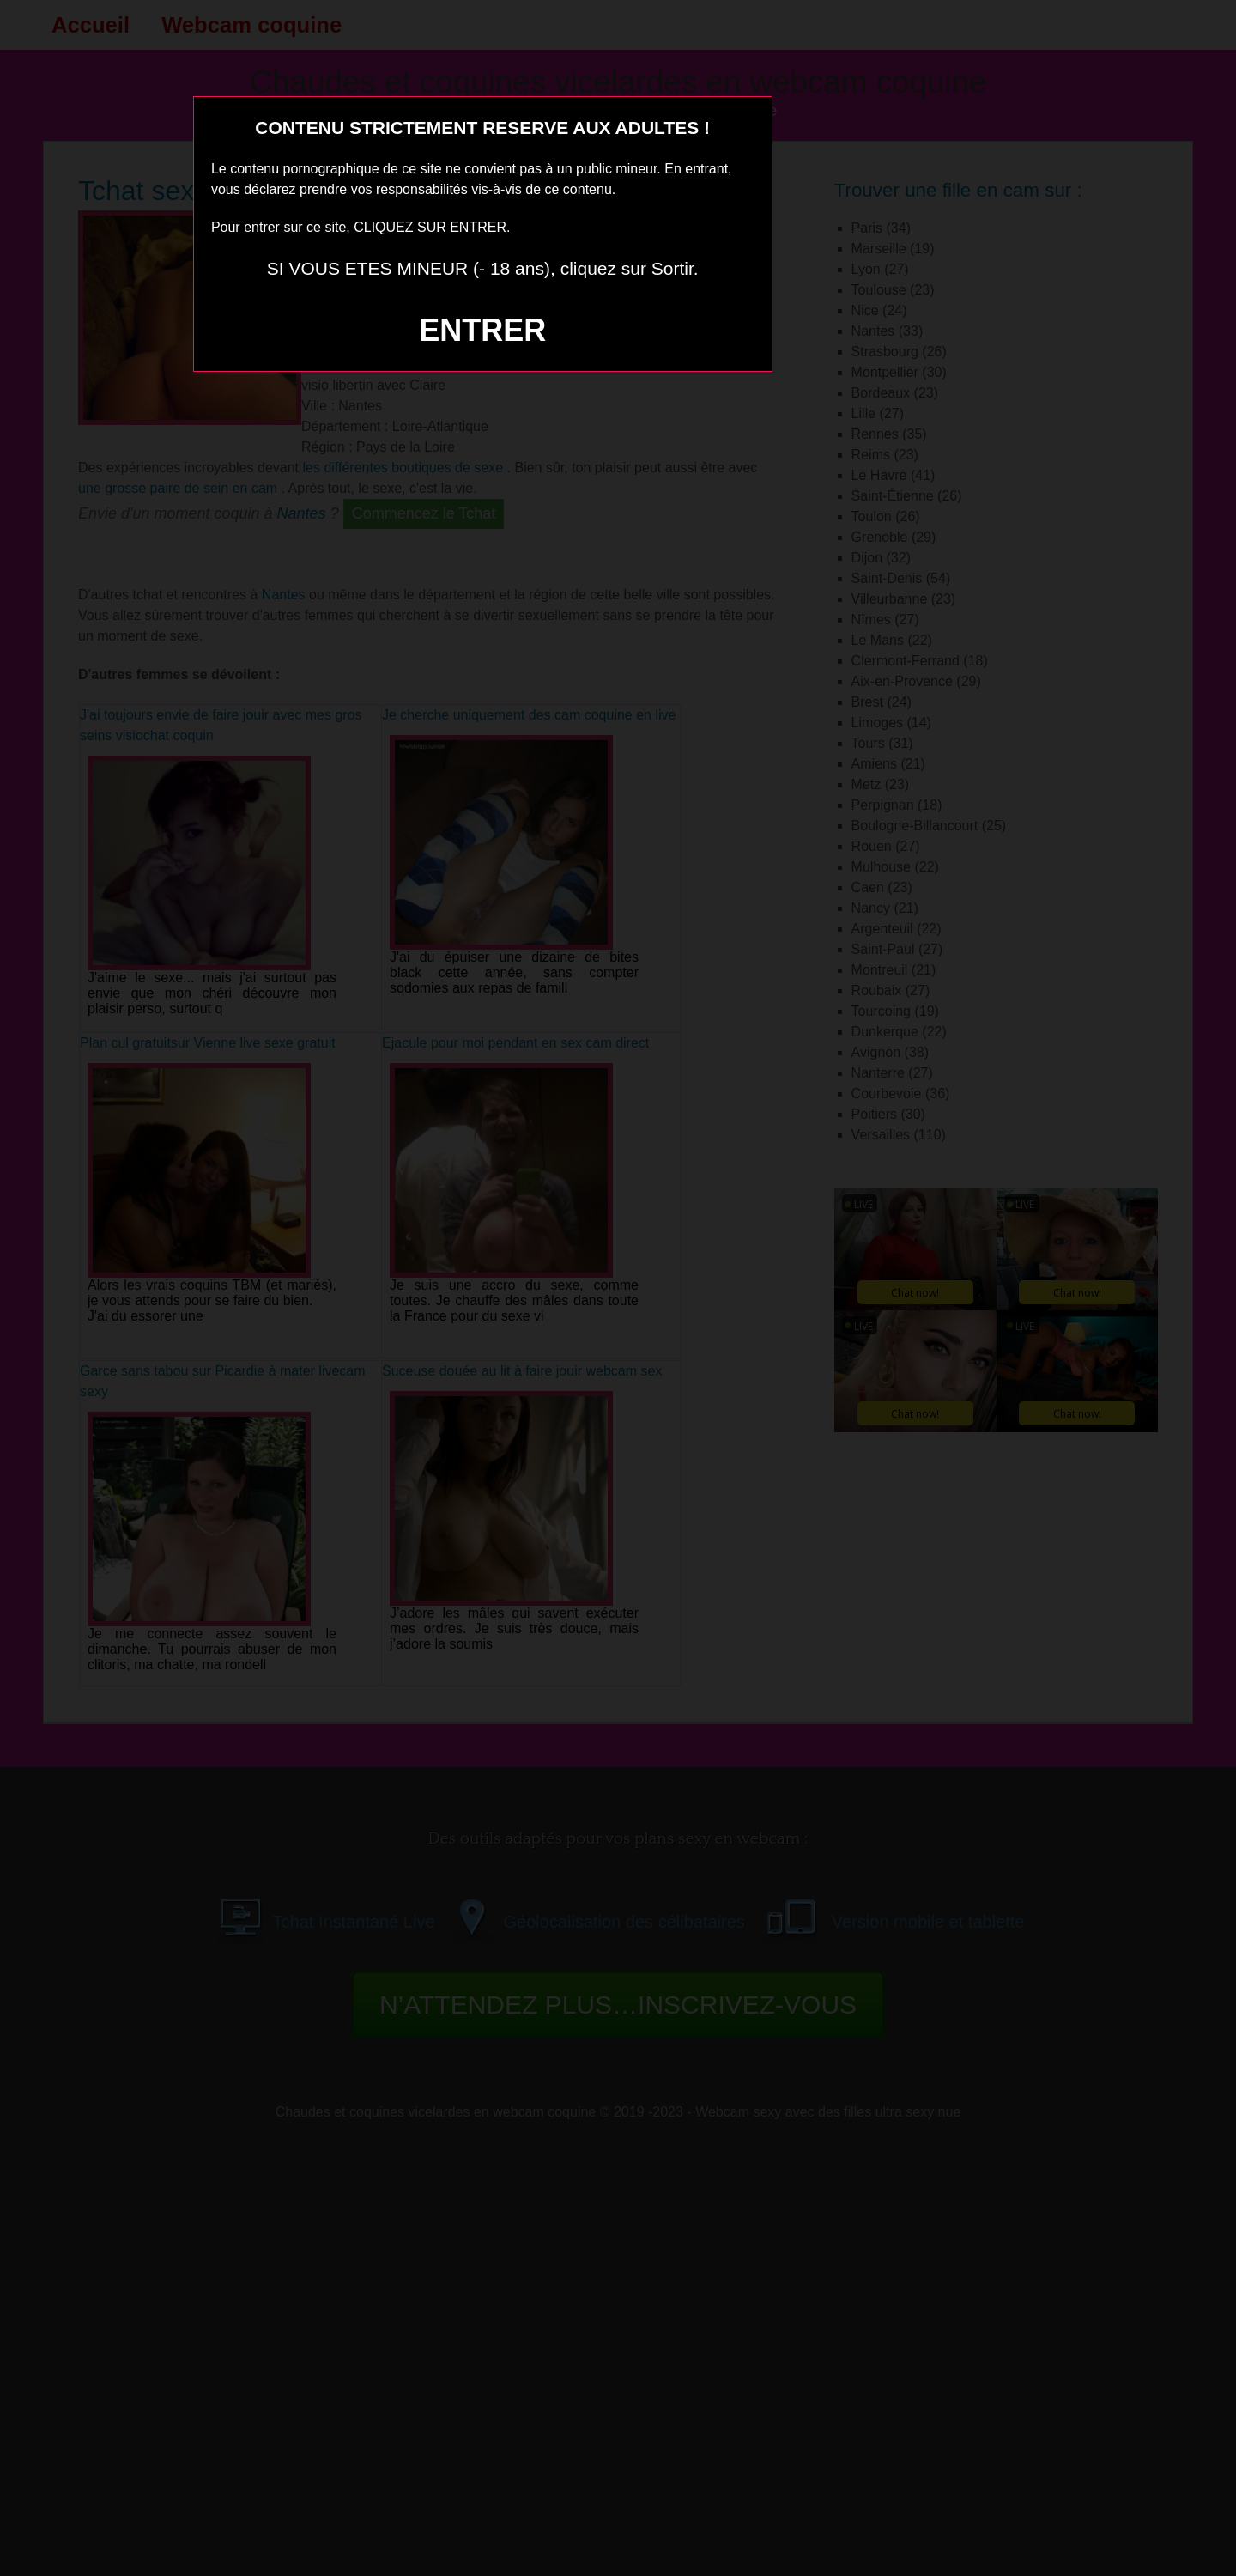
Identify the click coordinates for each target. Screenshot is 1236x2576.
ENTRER (482, 330)
